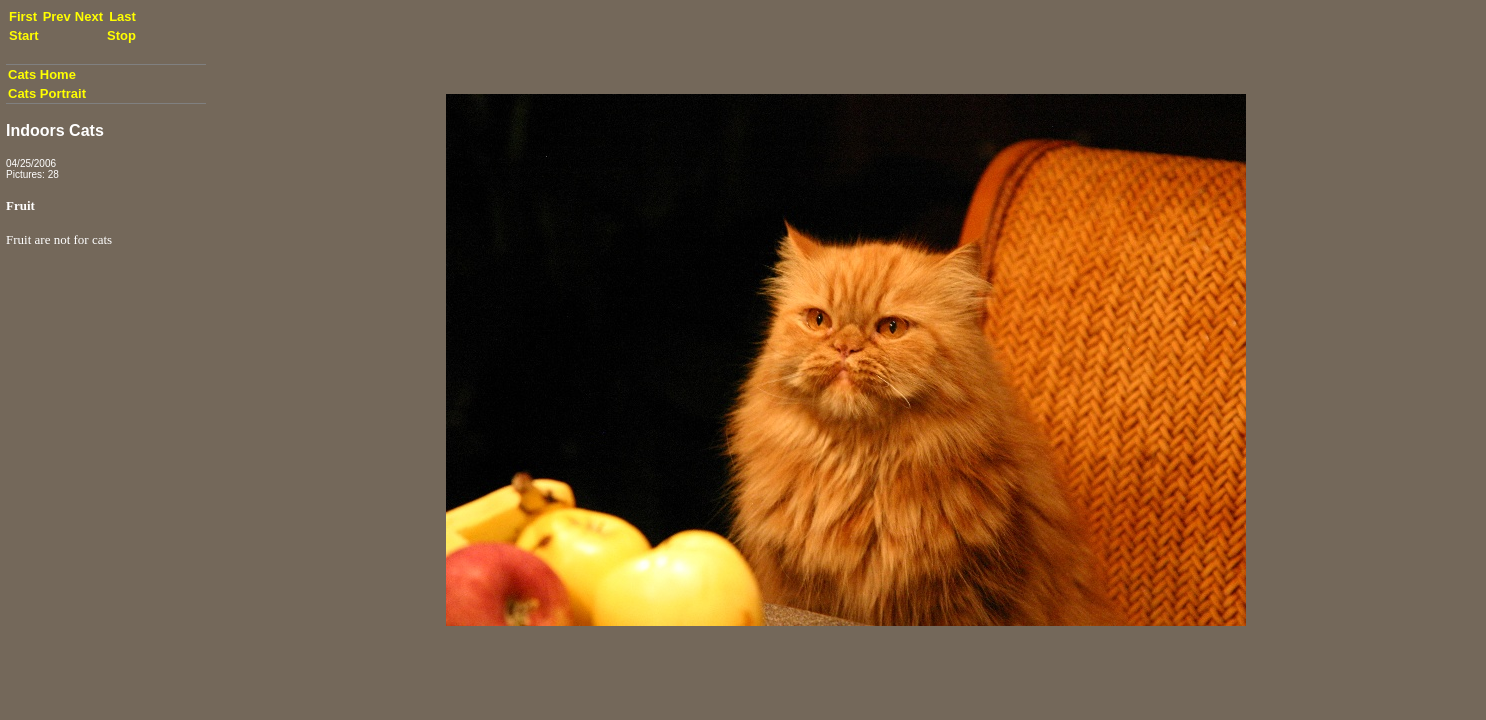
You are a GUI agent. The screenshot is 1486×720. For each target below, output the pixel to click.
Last (122, 16)
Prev (57, 16)
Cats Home (42, 74)
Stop (121, 35)
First (23, 16)
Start (24, 35)
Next (89, 16)
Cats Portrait (47, 93)
